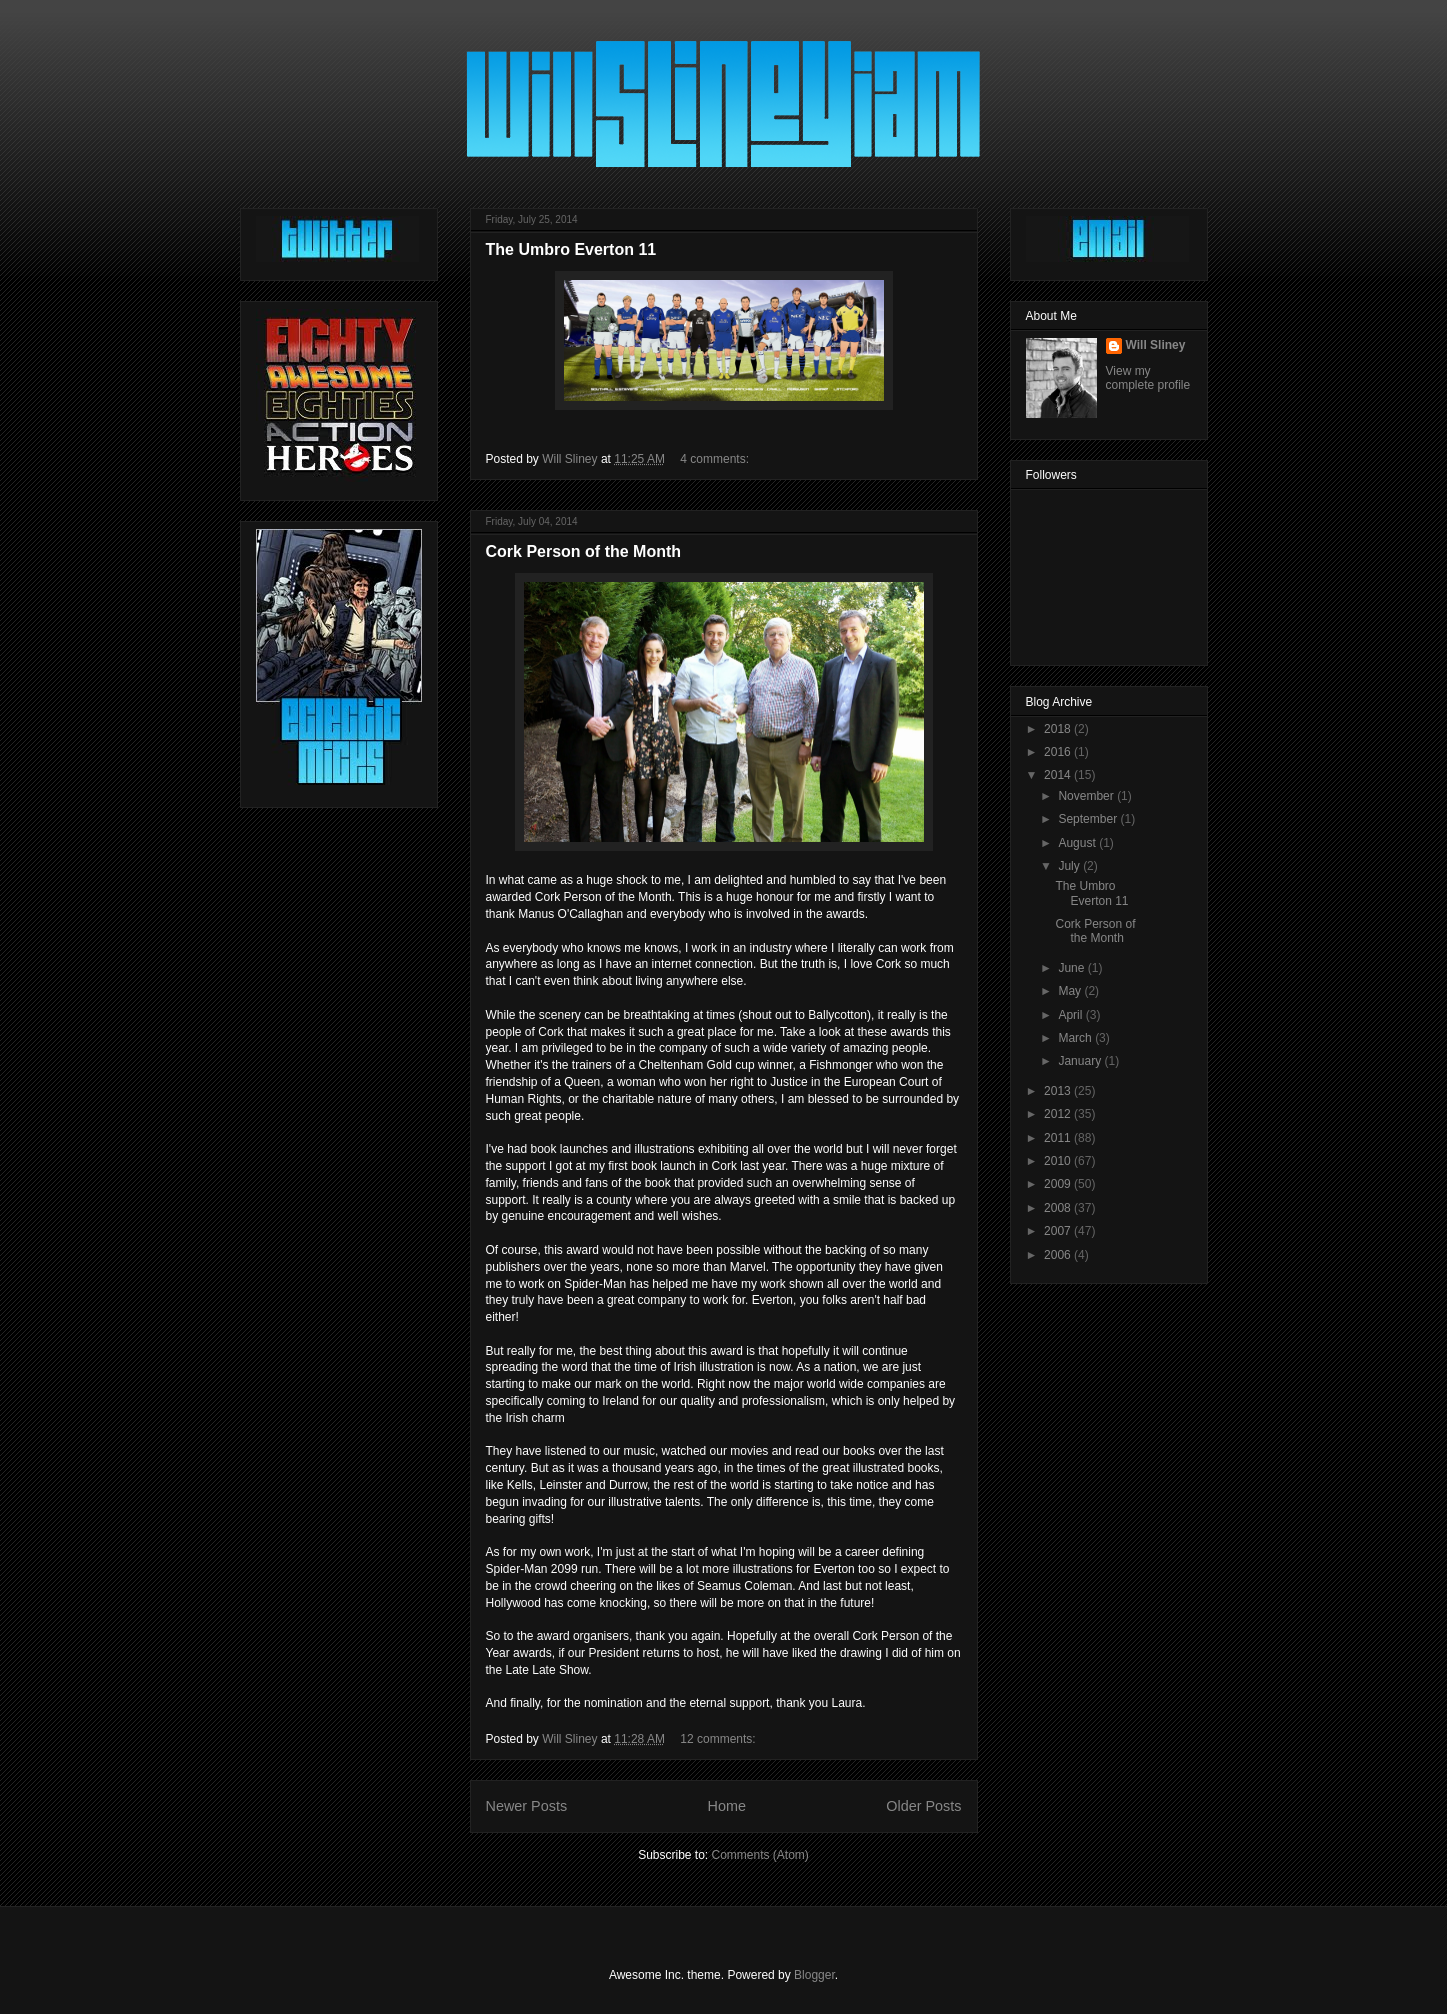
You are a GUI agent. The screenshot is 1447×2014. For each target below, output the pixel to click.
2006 (1059, 1255)
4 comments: (716, 459)
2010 (1059, 1161)
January (1081, 1061)
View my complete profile (1148, 378)
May (1071, 991)
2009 (1059, 1184)
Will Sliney (1156, 345)
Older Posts (923, 1806)
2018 (1059, 729)
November (1087, 796)
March (1076, 1038)
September (1089, 819)
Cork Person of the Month (584, 551)
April (1071, 1015)
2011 (1059, 1138)
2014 (1059, 775)
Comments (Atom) (760, 1855)
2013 (1059, 1091)
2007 (1059, 1231)
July (1070, 866)
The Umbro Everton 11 (571, 249)
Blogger (814, 1975)
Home (727, 1806)
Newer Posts (527, 1806)
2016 (1059, 752)
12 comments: (719, 1739)
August (1078, 843)
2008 (1059, 1208)
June (1072, 968)
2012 (1059, 1114)
